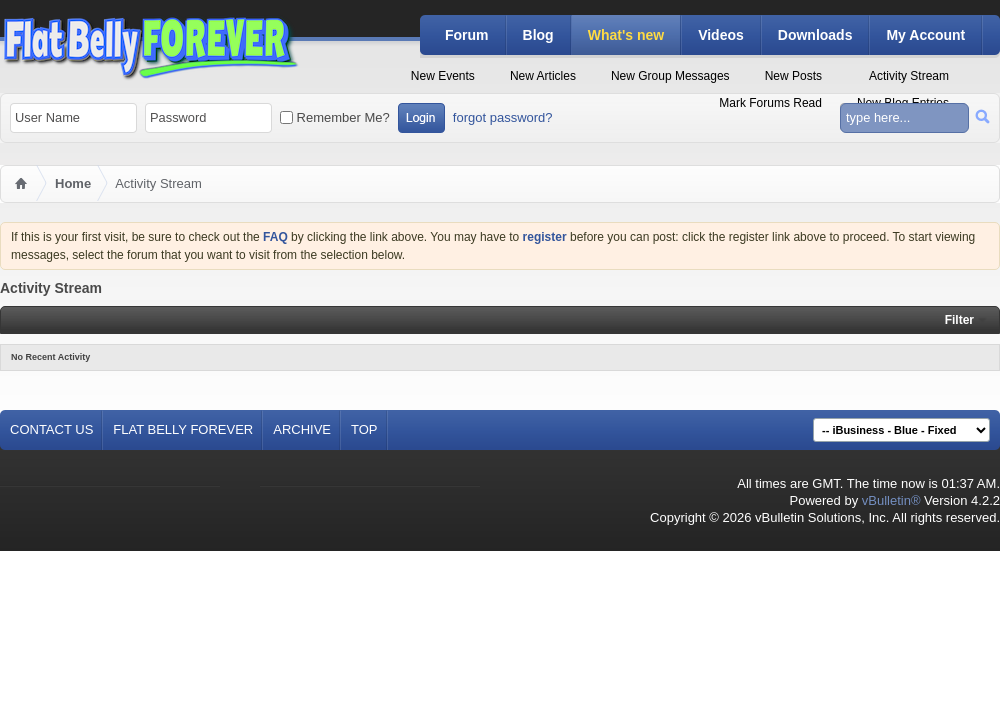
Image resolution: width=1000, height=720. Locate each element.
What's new (626, 35)
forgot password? (503, 117)
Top (364, 429)
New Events (443, 76)
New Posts (793, 76)
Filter (959, 320)
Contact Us (51, 429)
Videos (721, 35)
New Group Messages (670, 76)
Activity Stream (909, 76)
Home (73, 183)
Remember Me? (335, 117)
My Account (925, 35)
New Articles (543, 76)
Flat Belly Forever (183, 429)
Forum (467, 35)
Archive (302, 429)
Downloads (815, 35)
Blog (538, 35)
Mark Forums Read (770, 103)
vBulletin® (891, 500)
